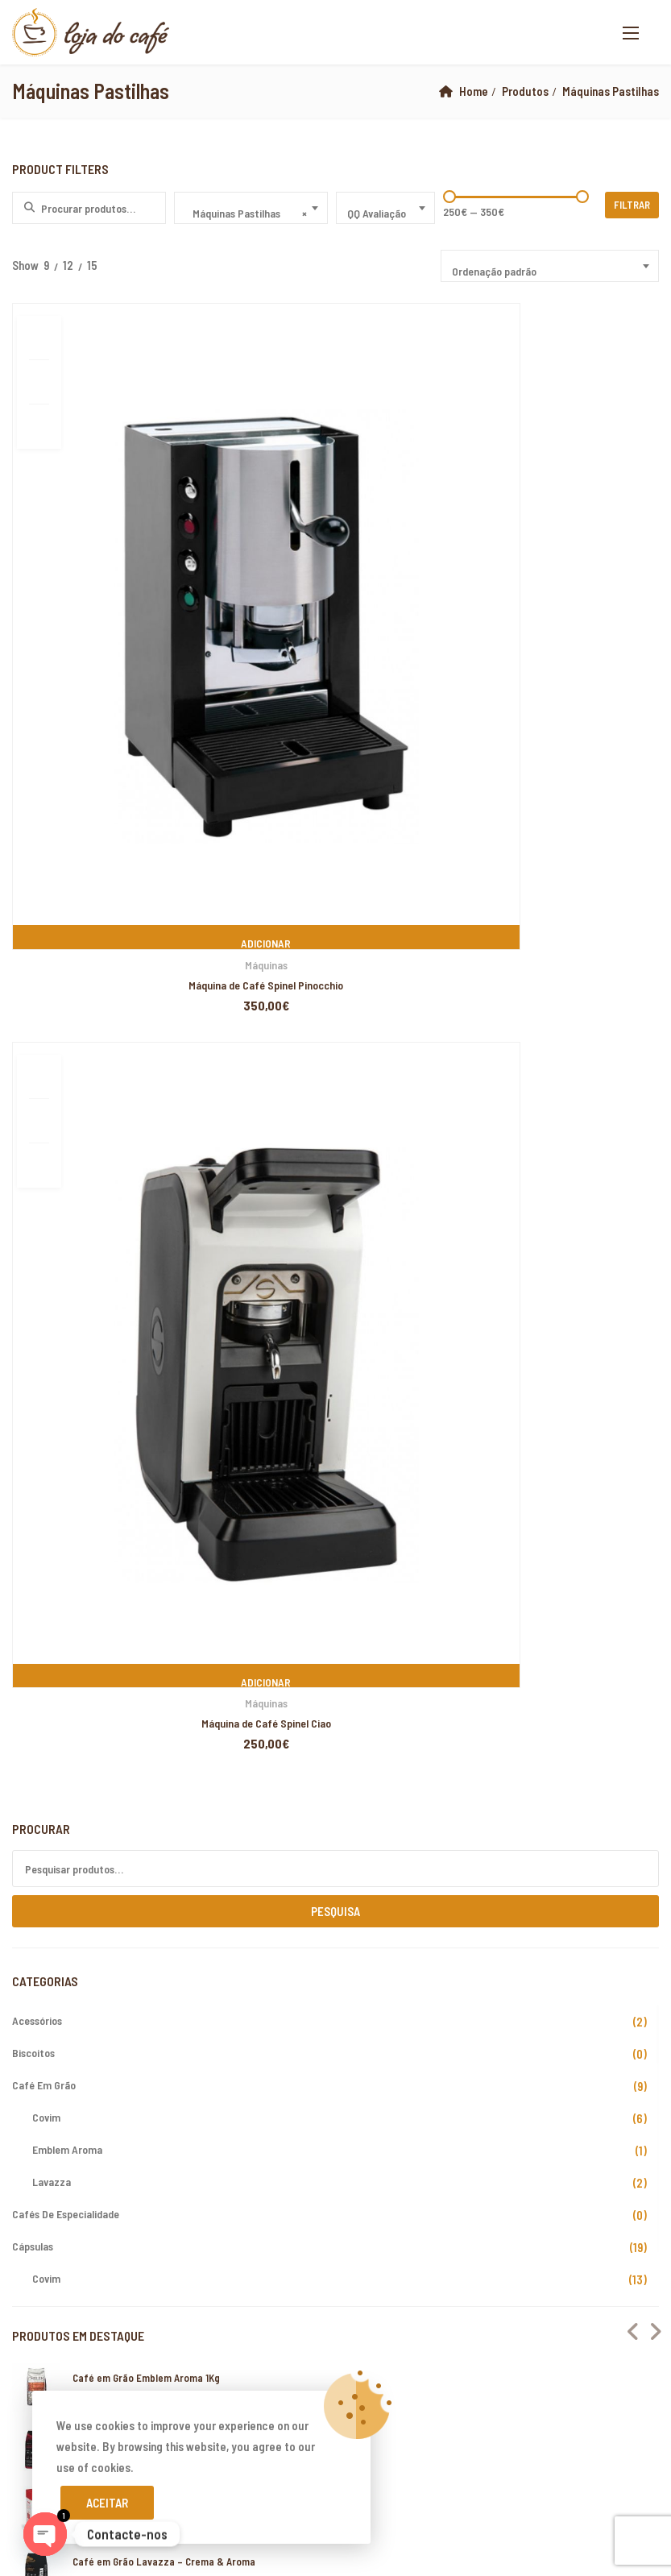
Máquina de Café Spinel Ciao (335, 601)
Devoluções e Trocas (77, 1975)
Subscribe (641, 2007)
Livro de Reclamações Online (96, 2004)
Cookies (44, 2088)
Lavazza (51, 1059)
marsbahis (94, 2377)
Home (473, 91)
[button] (631, 33)
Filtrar (633, 204)
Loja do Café (135, 2315)
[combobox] (251, 208)
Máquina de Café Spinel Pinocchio (115, 601)
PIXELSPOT (100, 2336)
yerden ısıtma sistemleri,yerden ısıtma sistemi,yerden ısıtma (258, 2544)
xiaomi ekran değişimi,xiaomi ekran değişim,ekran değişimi (264, 2377)
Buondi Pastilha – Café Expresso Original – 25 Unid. (186, 1377)
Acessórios (37, 898)
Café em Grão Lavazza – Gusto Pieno (155, 1315)
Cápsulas (32, 1123)
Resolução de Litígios (78, 2032)
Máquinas (115, 580)
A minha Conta (58, 1947)
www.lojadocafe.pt (396, 1805)
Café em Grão (44, 962)
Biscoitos (33, 930)
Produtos (525, 91)
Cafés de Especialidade (65, 1091)
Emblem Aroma (67, 1027)
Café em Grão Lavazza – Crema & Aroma (163, 1438)
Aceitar (107, 2502)
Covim (46, 995)
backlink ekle (33, 2377)
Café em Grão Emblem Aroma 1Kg (146, 1254)
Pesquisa (335, 789)
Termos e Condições (75, 2060)
